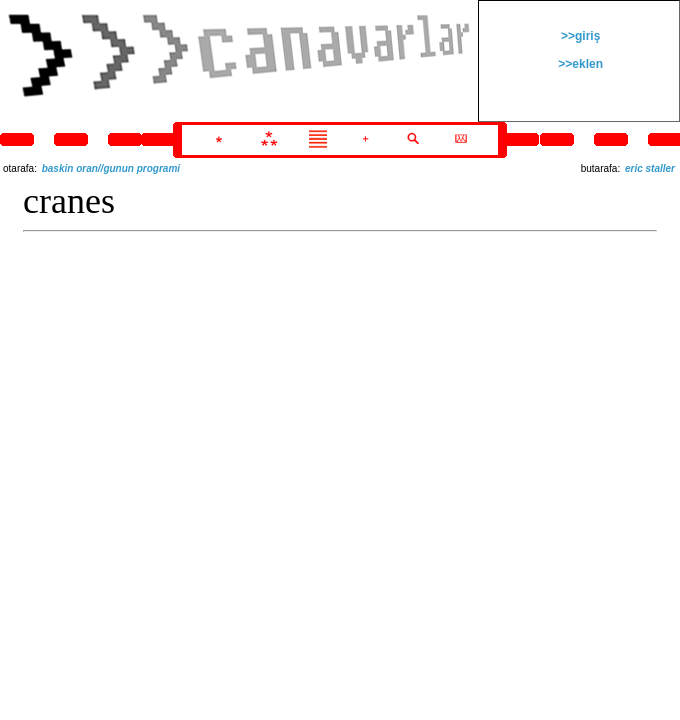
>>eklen (579, 64)
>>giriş (579, 36)
